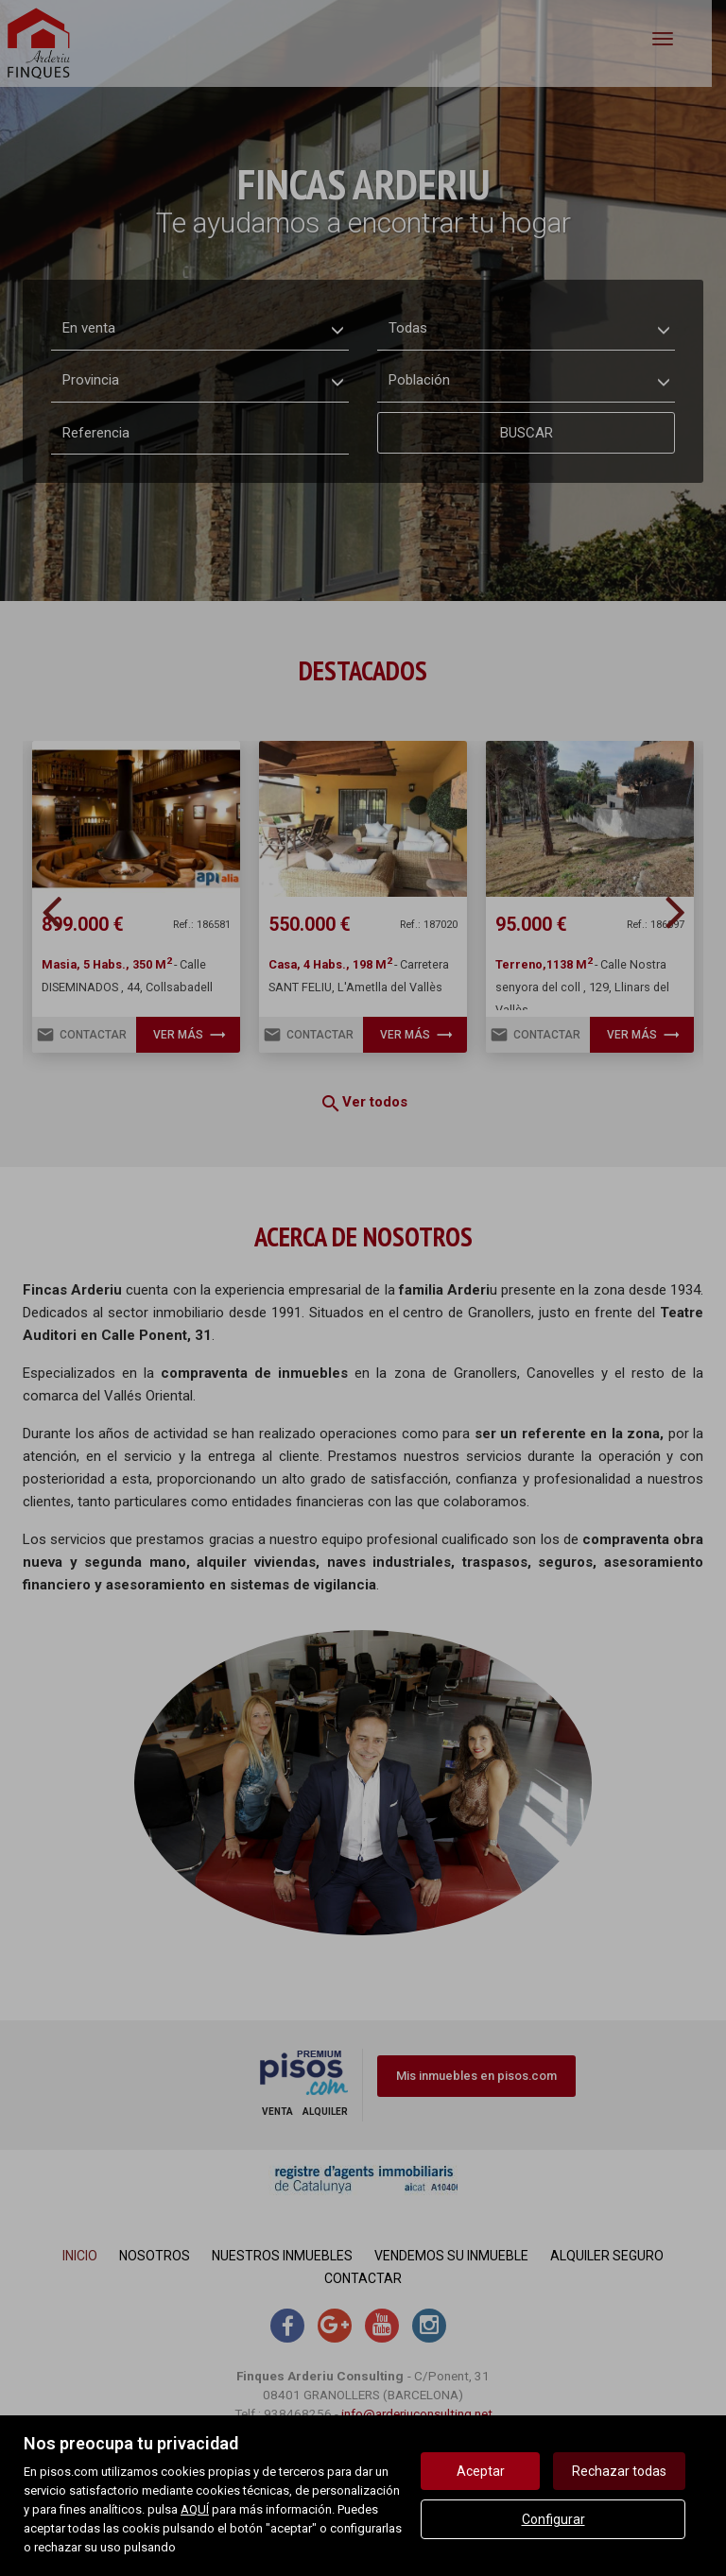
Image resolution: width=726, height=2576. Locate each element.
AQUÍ (195, 2509)
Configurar (553, 2519)
